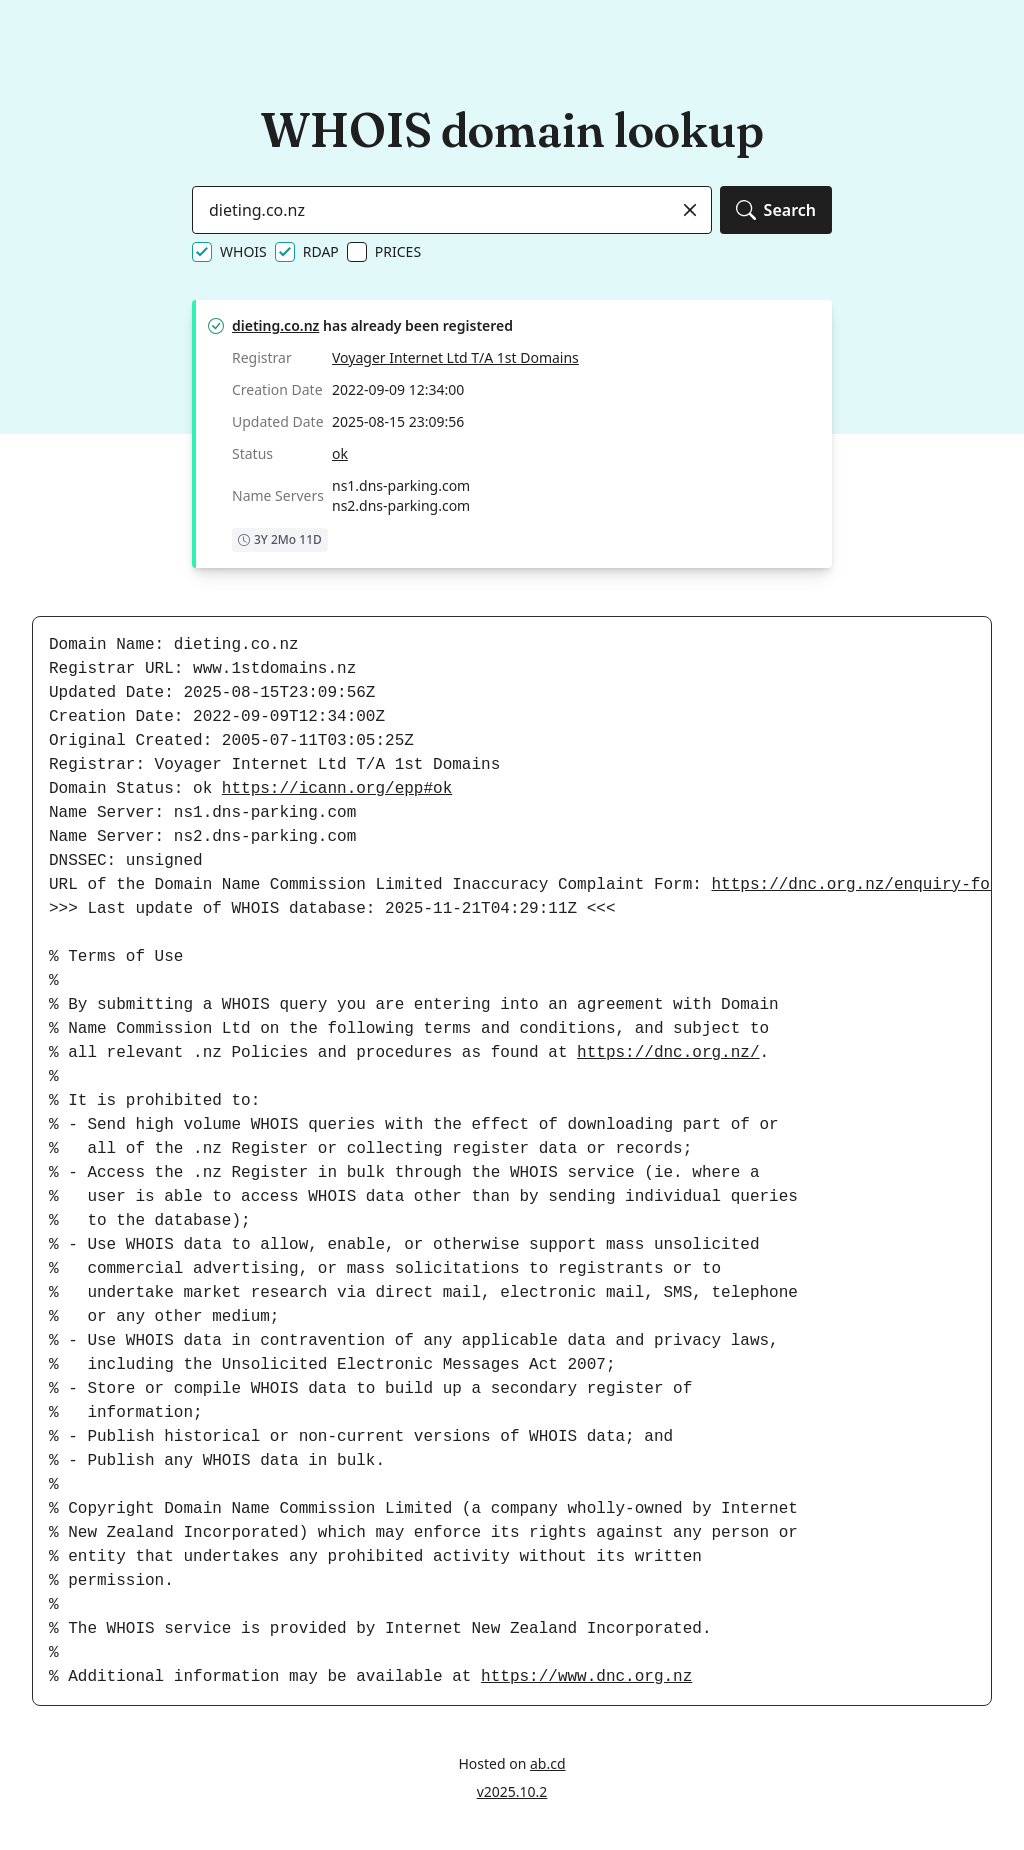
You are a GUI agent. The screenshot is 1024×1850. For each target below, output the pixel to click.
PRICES (398, 251)
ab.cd (548, 1763)
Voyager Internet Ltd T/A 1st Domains (455, 357)
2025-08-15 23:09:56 (398, 421)
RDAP (321, 251)
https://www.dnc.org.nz (586, 1677)
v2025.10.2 (512, 1791)
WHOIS (243, 251)
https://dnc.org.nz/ (668, 1053)
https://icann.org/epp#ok (337, 789)
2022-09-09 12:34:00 (398, 389)
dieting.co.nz (275, 325)
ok (340, 453)
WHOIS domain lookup (512, 129)
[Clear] (690, 210)
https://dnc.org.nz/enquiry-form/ (865, 885)
